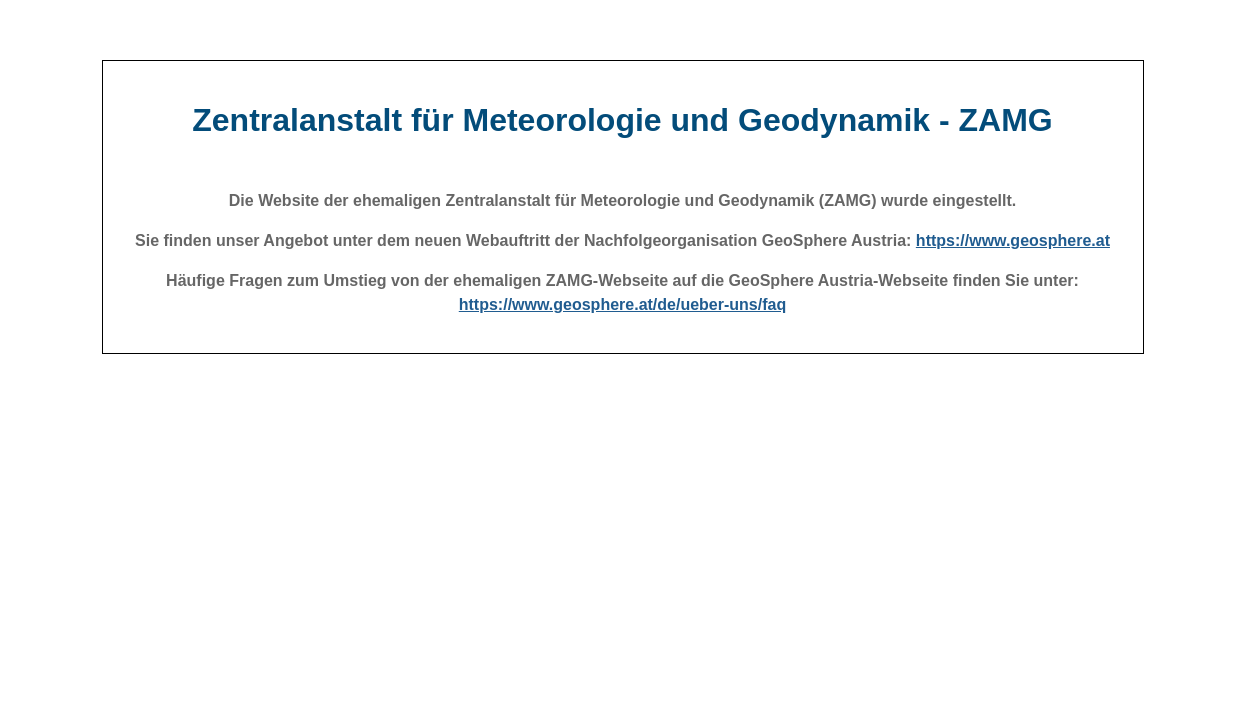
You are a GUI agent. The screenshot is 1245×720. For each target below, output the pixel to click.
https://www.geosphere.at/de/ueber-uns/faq (622, 304)
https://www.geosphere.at (1013, 240)
